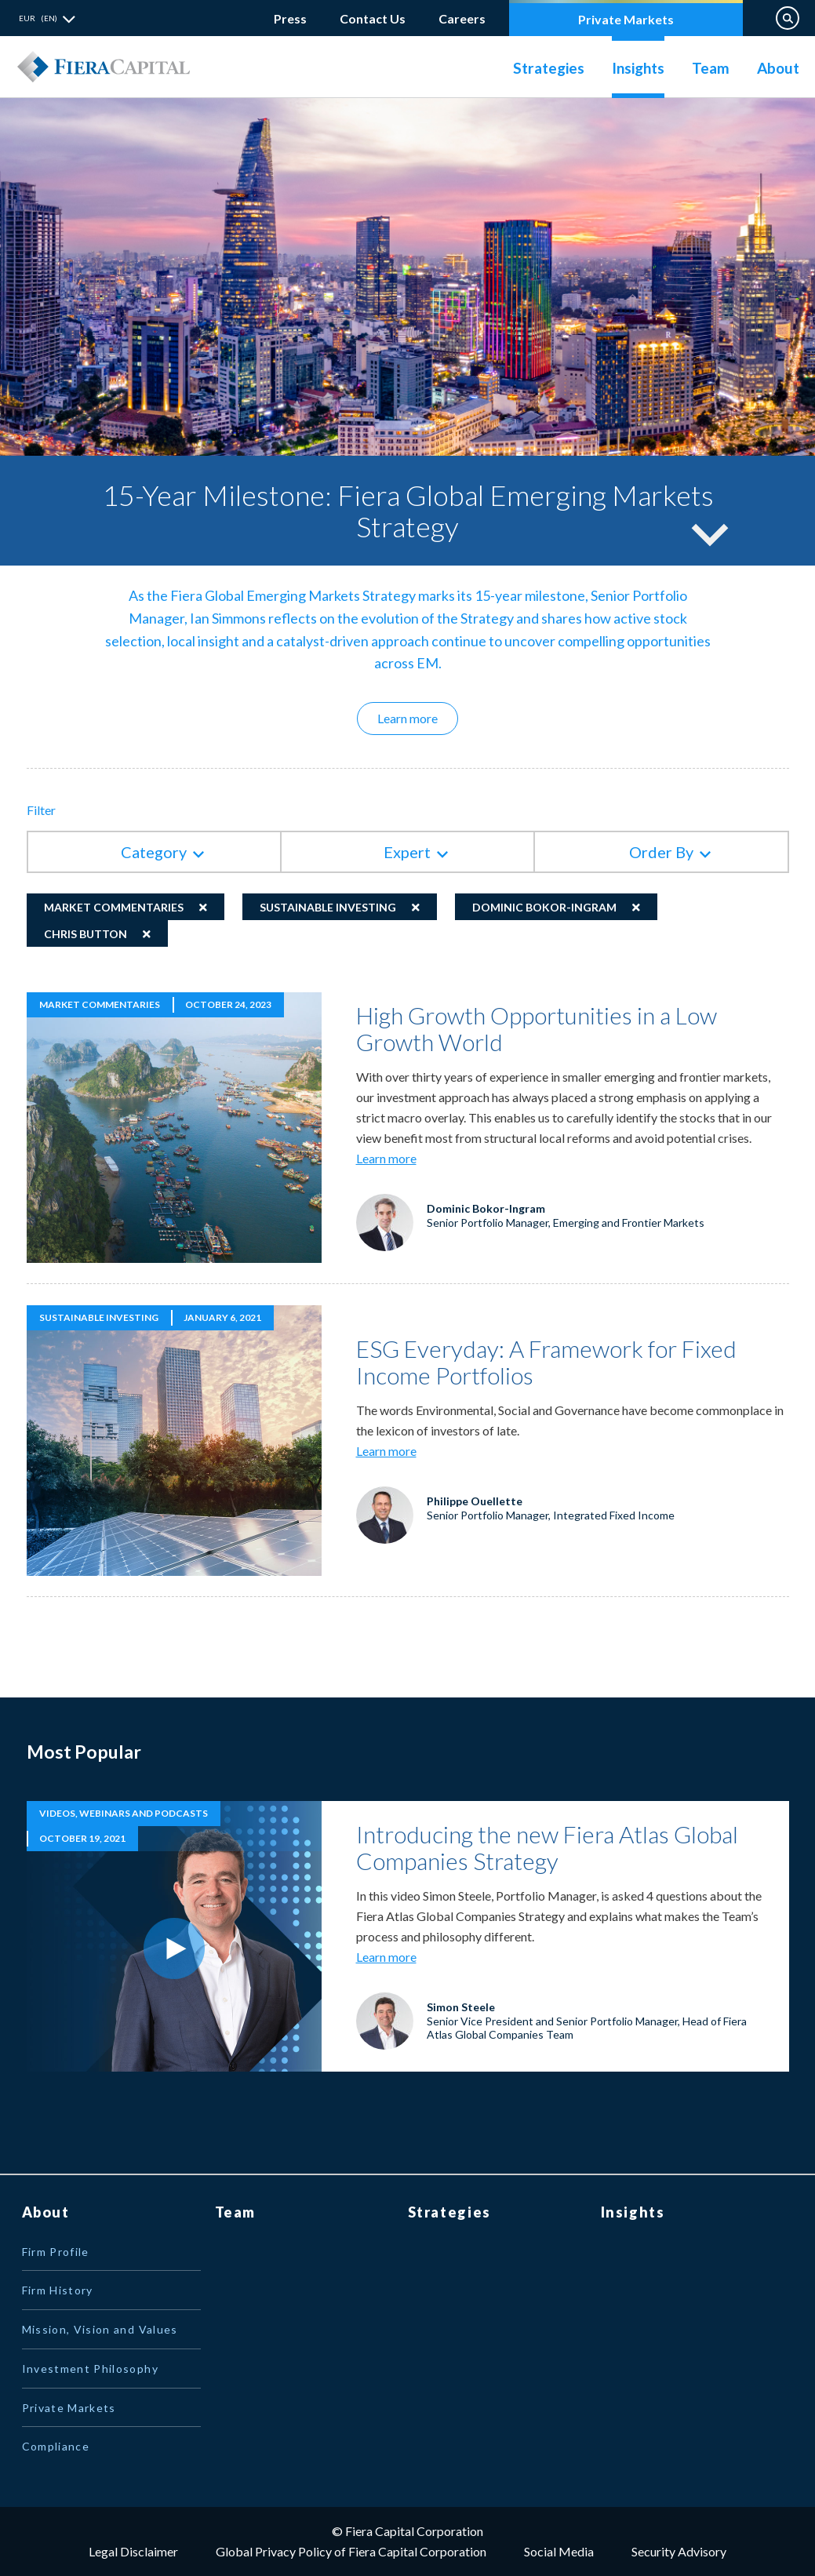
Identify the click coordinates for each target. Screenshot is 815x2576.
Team (710, 68)
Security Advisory (678, 2551)
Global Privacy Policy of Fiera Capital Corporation (351, 2551)
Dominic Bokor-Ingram (544, 907)
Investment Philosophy (90, 2368)
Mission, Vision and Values (100, 2329)
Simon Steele (461, 2007)
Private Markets (626, 19)
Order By (661, 851)
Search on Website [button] (787, 18)
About (778, 68)
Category (154, 851)
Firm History (57, 2290)
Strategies (548, 68)
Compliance (56, 2446)
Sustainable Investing (328, 907)
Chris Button (85, 934)
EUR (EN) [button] (38, 18)
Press (290, 18)
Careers (462, 15)
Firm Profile (55, 2251)
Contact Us (373, 18)
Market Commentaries (114, 907)
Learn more (417, 718)
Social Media (559, 2551)
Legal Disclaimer (133, 2551)
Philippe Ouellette (474, 1501)
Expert (407, 851)
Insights (638, 68)
